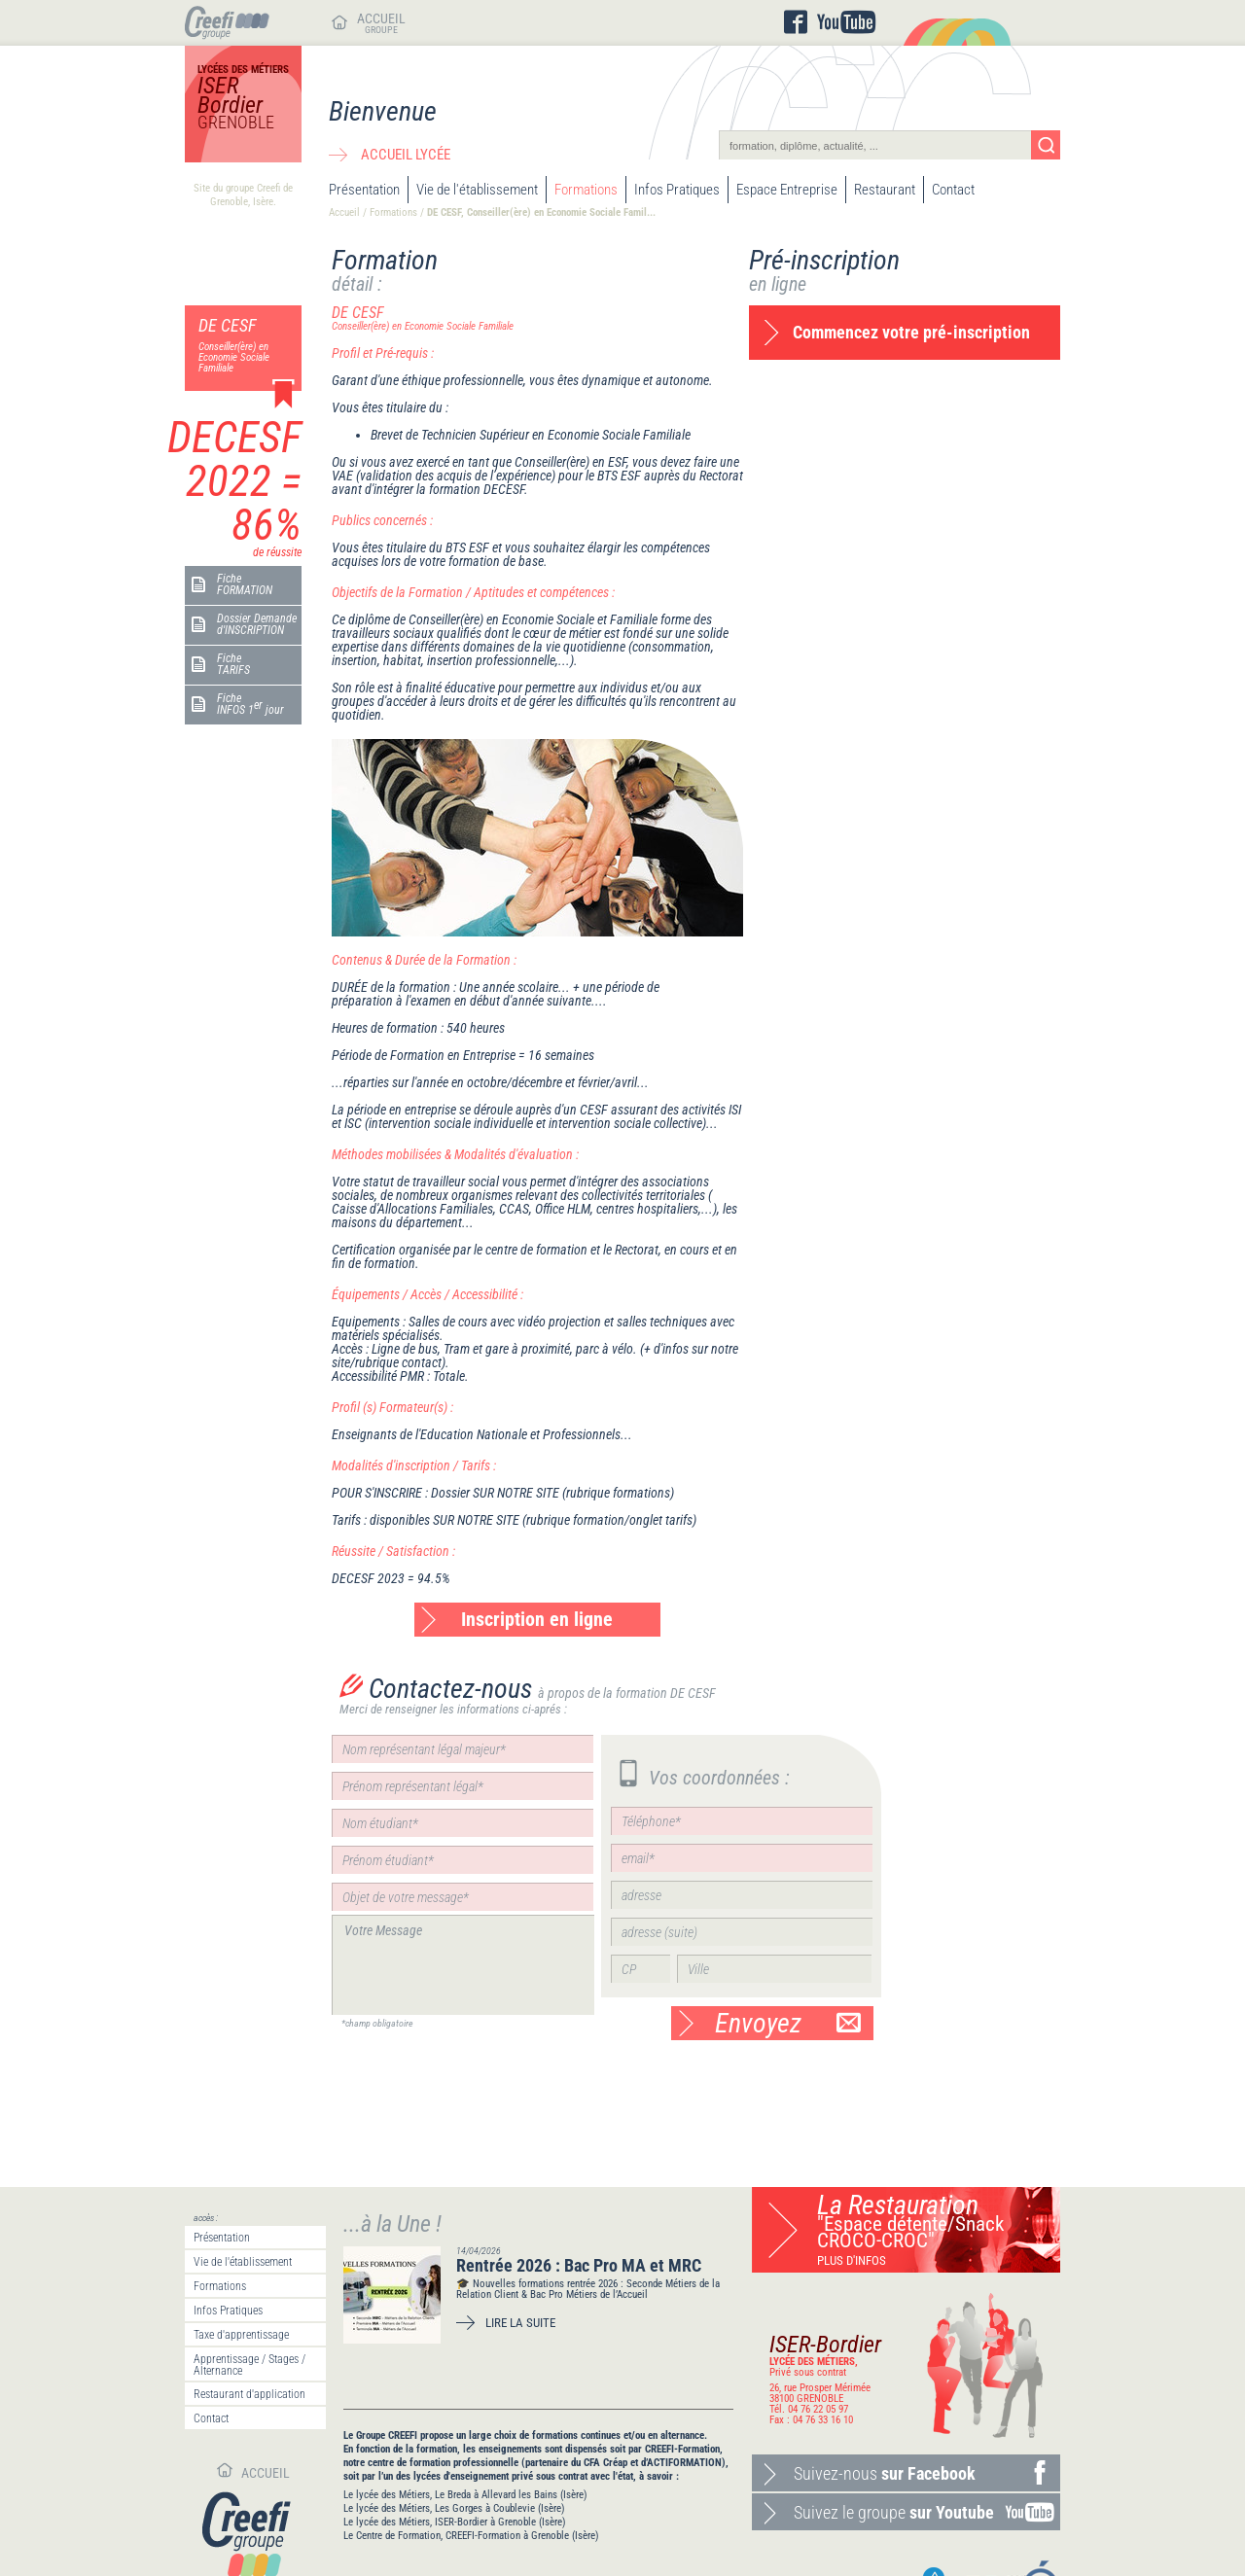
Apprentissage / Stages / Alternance (249, 2365)
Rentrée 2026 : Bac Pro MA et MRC (578, 2265)
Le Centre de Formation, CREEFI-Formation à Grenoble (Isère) (471, 2535)
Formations (586, 189)
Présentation (364, 189)
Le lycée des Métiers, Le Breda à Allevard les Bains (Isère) (465, 2494)
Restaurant (884, 189)
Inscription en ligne (537, 1619)
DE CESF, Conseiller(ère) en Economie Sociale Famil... (541, 212)
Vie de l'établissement (477, 189)
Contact (953, 189)
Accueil (344, 212)
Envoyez (788, 2023)
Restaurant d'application (249, 2394)
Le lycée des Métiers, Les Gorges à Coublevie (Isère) (454, 2508)
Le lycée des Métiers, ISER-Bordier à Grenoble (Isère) (454, 2522)
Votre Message (463, 1965)
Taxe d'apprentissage (241, 2335)
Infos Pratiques (677, 189)
